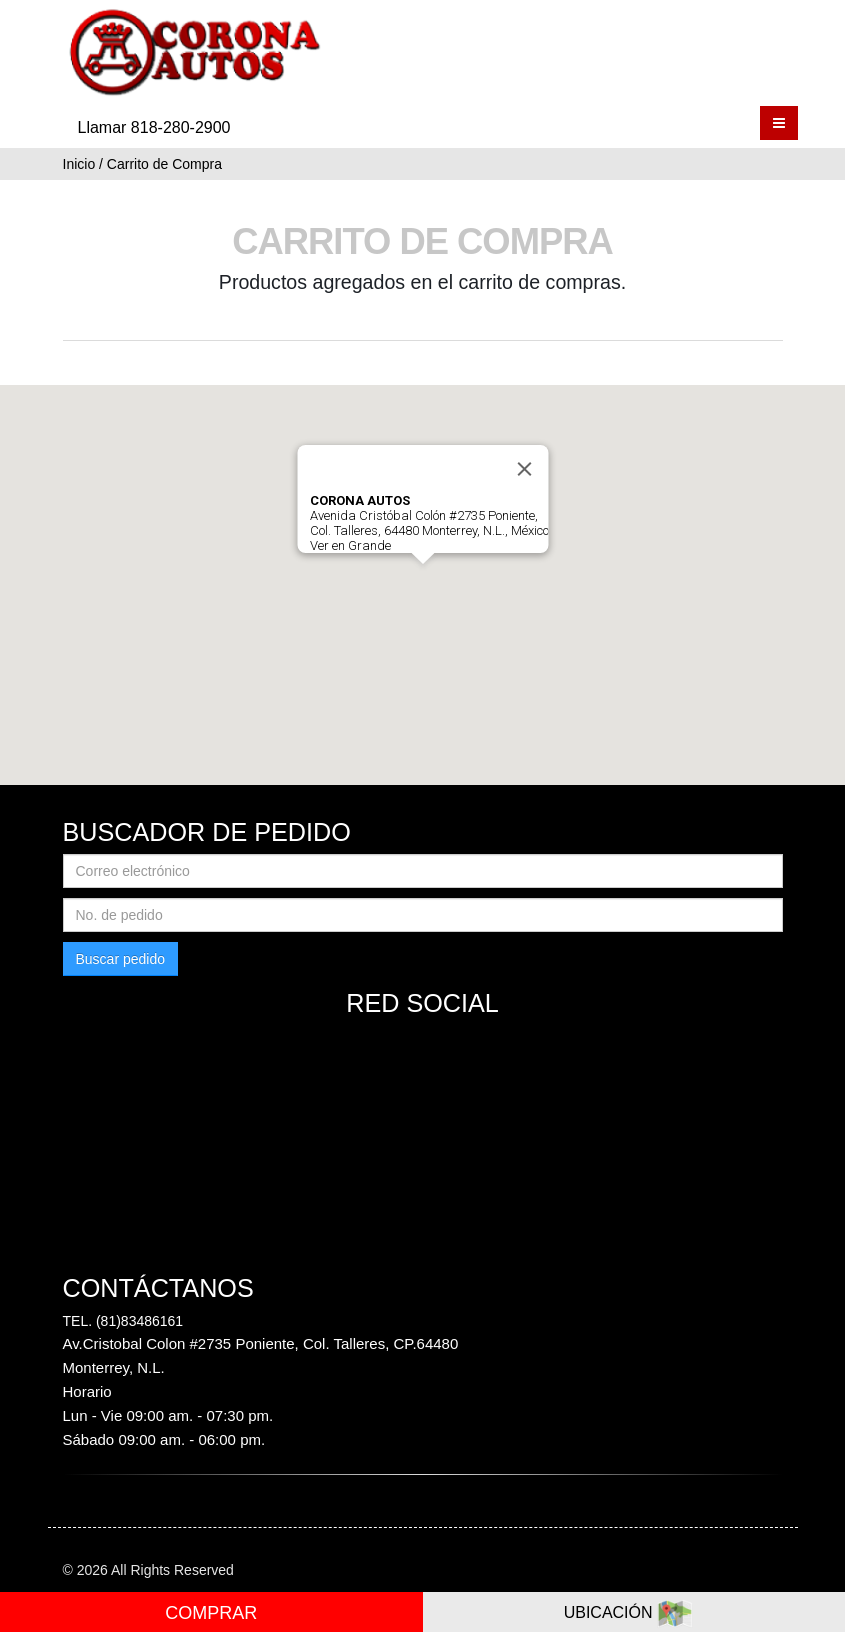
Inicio (79, 164)
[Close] (524, 469)
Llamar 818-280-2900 (154, 127)
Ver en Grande (349, 545)
